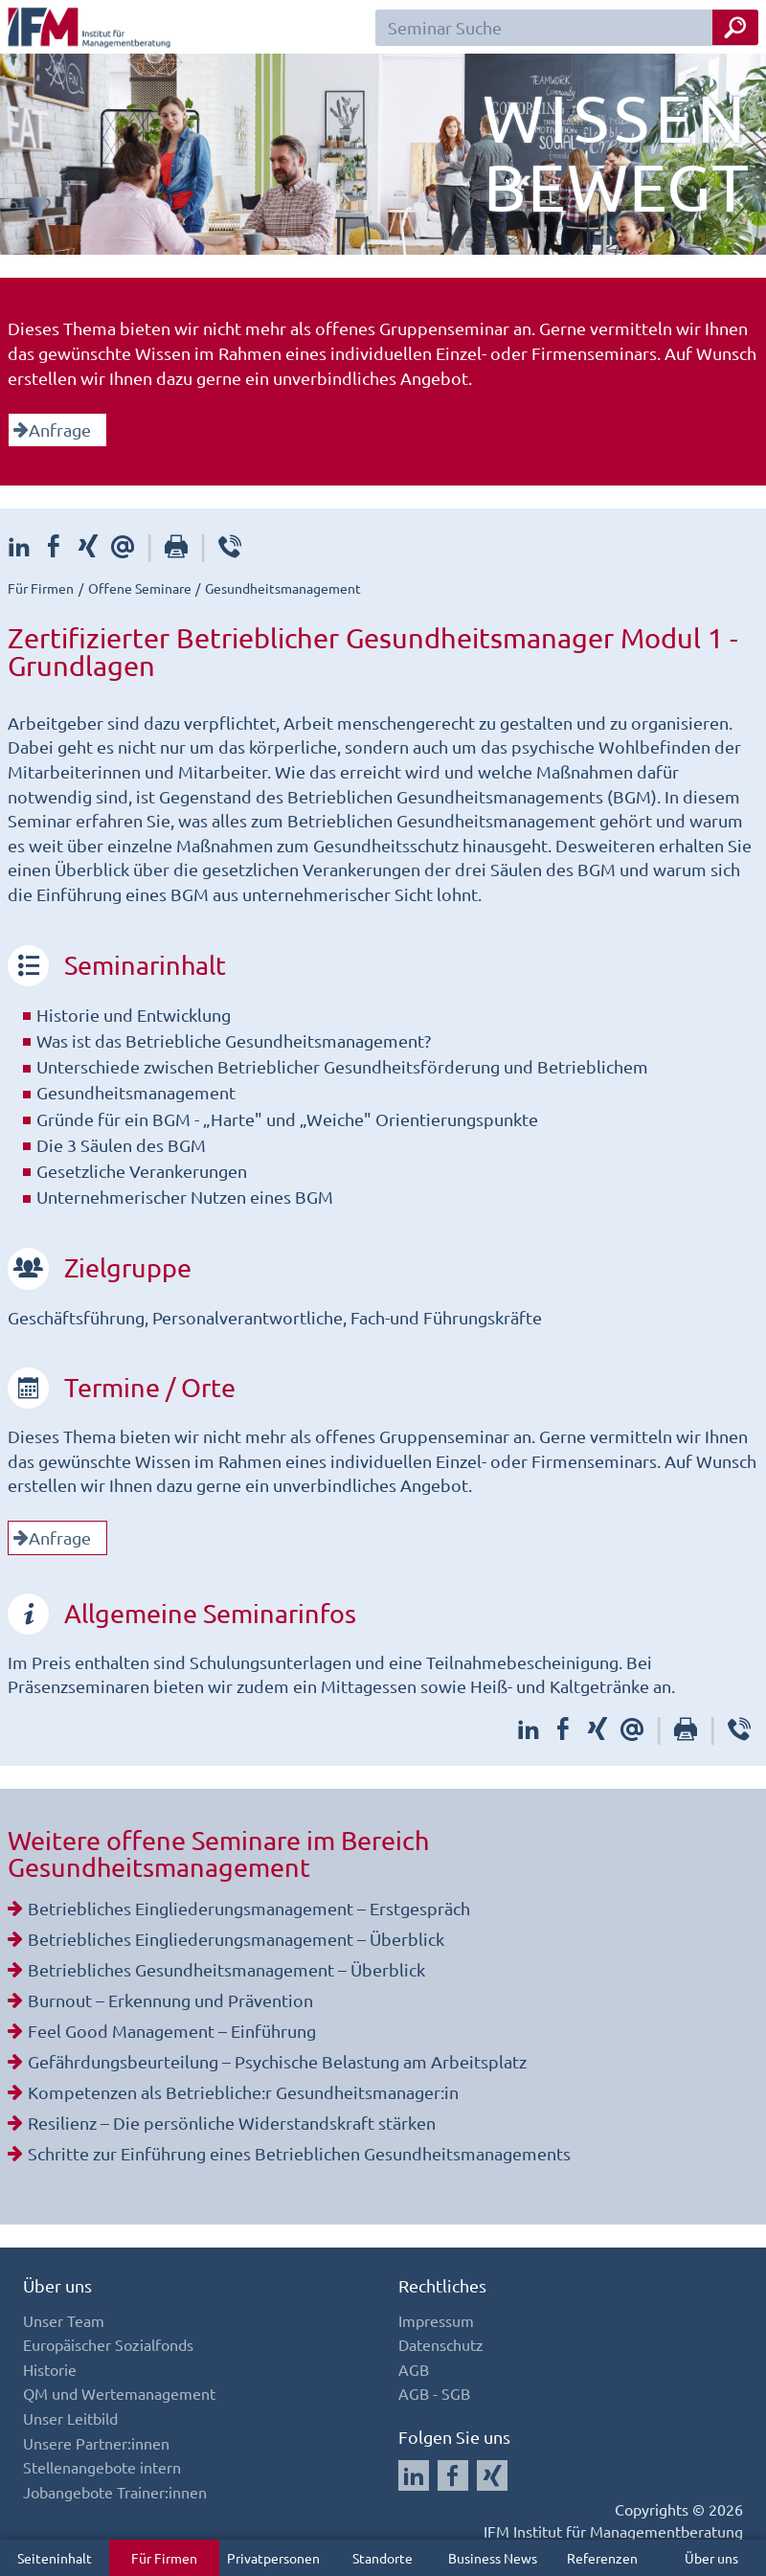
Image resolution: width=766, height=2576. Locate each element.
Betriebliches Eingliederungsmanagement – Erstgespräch (249, 1908)
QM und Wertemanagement (119, 2393)
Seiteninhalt (54, 2557)
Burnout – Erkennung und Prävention (170, 2000)
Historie (50, 2369)
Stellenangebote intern (102, 2466)
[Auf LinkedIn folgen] (413, 2475)
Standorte (382, 2557)
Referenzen (602, 2557)
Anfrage (52, 429)
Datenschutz (441, 2344)
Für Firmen (164, 2557)
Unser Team (63, 2320)
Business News (492, 2557)
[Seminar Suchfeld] (566, 28)
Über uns (711, 2557)
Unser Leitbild (70, 2418)
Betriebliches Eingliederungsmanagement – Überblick (236, 1939)
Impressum (436, 2320)
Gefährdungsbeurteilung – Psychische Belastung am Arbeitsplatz (277, 2061)
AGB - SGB (434, 2393)
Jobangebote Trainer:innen (115, 2491)
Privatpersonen (273, 2557)
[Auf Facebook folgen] (453, 2475)
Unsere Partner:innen (96, 2442)
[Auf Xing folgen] (492, 2475)
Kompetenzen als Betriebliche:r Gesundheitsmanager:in (243, 2092)
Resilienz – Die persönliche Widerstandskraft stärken (232, 2123)
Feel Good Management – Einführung (172, 2031)
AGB (413, 2369)
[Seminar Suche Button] (735, 27)
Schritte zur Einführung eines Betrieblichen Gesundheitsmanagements (299, 2153)
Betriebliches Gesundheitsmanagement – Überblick (226, 1969)
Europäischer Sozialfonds (108, 2344)
